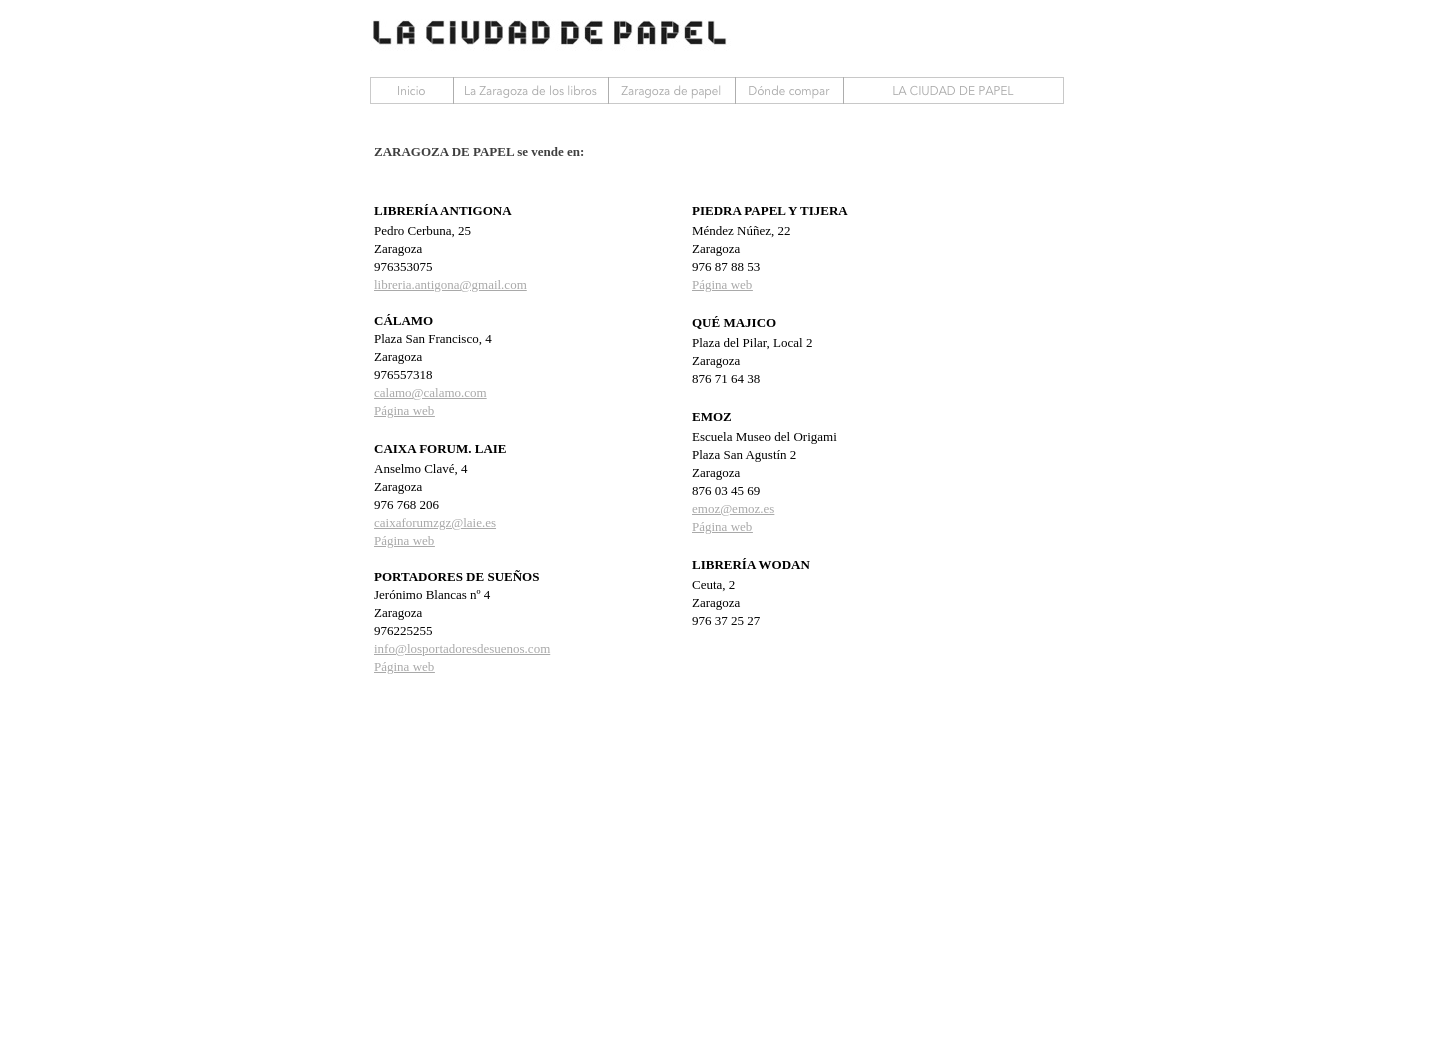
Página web (404, 410)
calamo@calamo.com (430, 392)
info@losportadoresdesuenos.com (462, 648)
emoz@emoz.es (733, 508)
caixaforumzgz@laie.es (435, 522)
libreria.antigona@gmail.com (450, 284)
